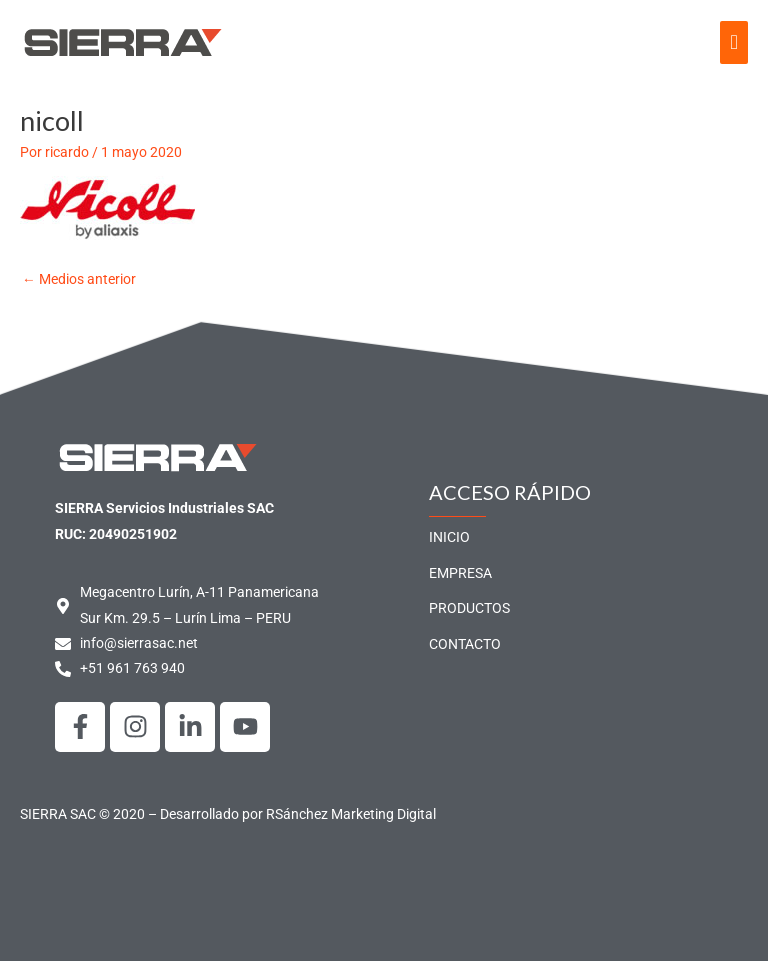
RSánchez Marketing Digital (351, 814)
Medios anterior (79, 279)
